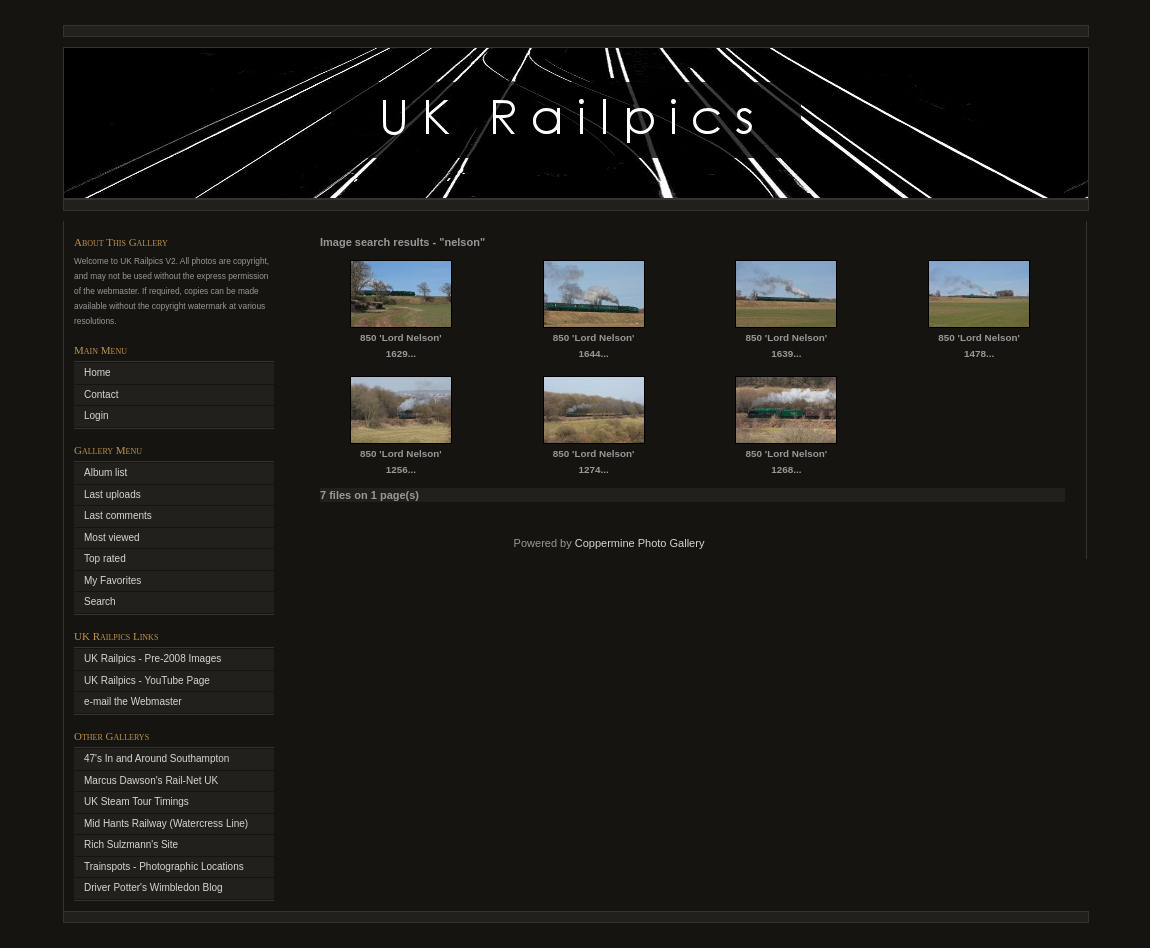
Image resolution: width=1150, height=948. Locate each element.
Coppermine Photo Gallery (640, 543)
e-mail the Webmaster (133, 701)
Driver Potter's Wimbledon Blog (153, 887)
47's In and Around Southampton (156, 758)
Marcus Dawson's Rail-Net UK (151, 780)
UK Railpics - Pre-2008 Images (152, 658)
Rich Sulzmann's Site (131, 844)
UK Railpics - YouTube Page (147, 680)
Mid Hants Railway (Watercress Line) (166, 823)
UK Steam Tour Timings (136, 801)
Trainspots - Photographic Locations (164, 866)
